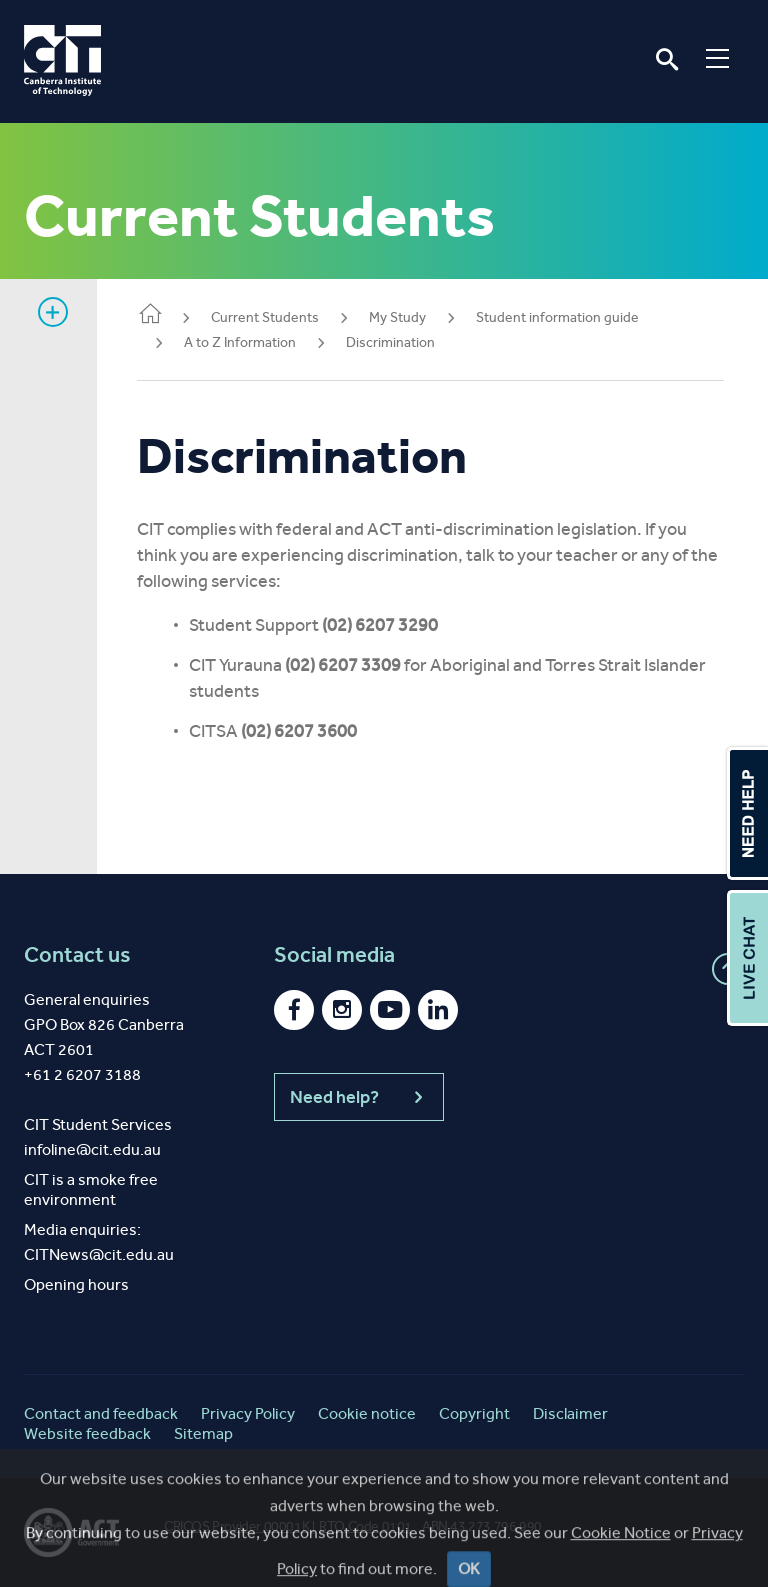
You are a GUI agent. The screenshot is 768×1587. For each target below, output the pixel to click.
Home (150, 315)
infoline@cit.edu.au (92, 1149)
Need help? (359, 1097)
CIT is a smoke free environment (91, 1189)
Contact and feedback (101, 1413)
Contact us (77, 955)
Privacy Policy (248, 1413)
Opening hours (76, 1284)
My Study (397, 317)
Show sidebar (53, 312)
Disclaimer (570, 1413)
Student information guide (557, 317)
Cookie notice (367, 1413)
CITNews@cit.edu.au (99, 1254)
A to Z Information (240, 342)
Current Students (265, 317)
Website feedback (87, 1433)
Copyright (474, 1413)
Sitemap (203, 1433)
